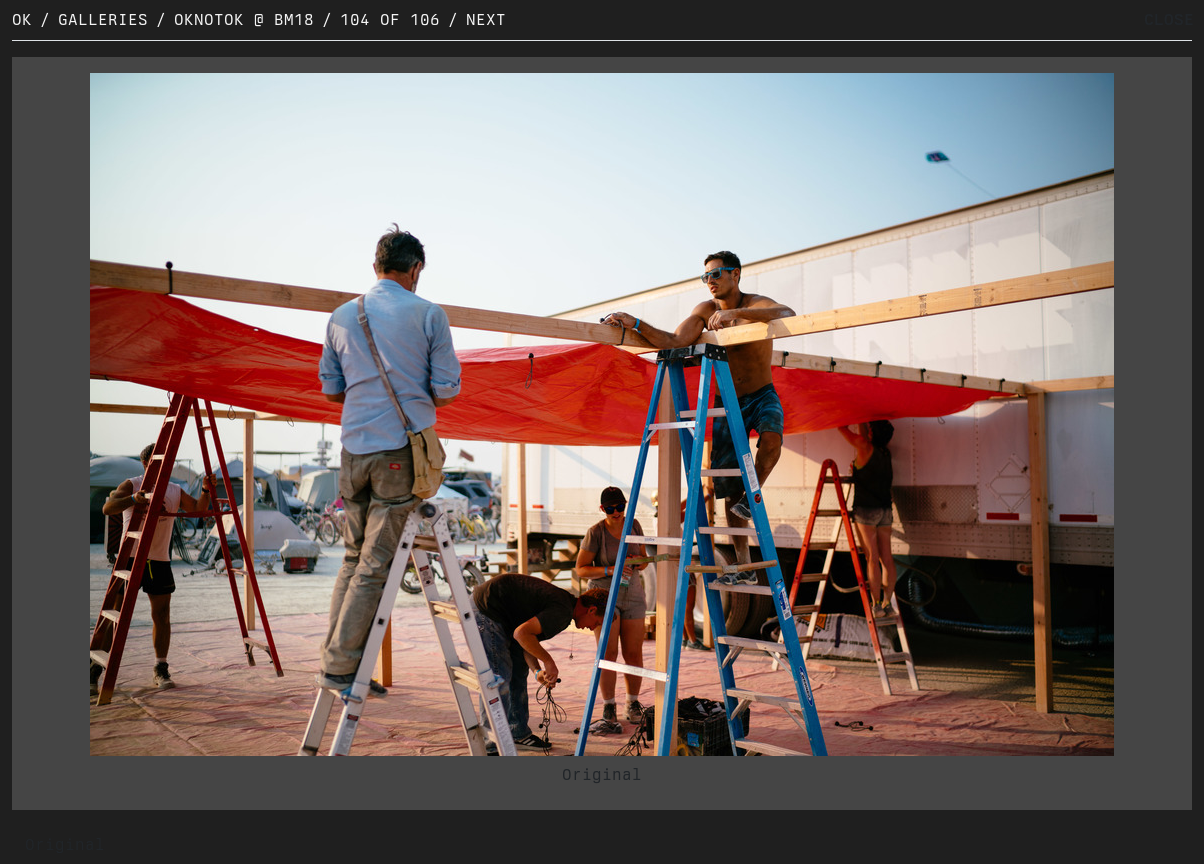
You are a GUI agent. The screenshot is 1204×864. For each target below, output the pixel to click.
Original (602, 774)
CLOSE (1169, 19)
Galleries (103, 19)
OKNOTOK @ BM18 (244, 19)
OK (22, 19)
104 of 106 (390, 19)
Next (486, 19)
